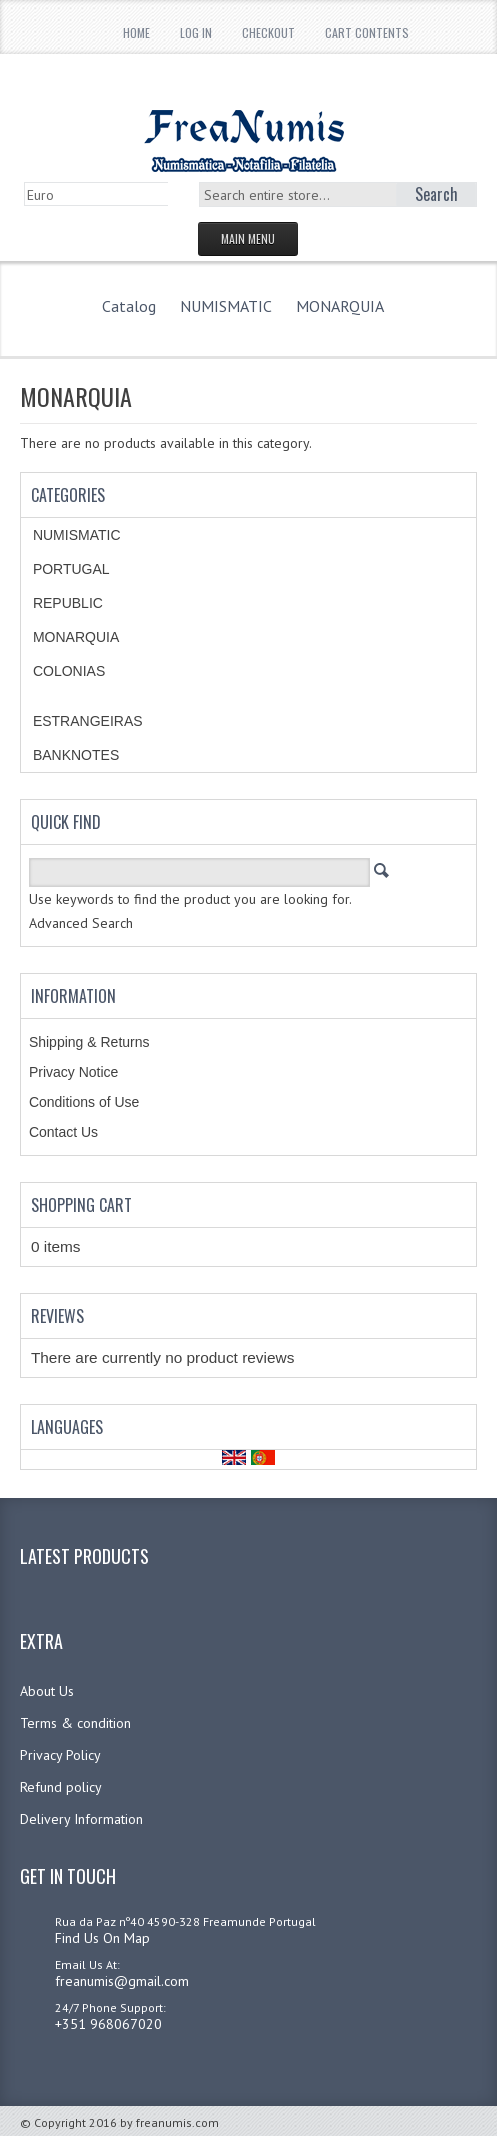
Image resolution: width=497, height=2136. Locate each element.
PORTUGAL (71, 569)
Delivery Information (81, 1819)
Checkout (268, 32)
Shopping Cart (81, 1205)
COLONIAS (69, 671)
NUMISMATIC (226, 306)
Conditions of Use (84, 1102)
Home (136, 32)
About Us (47, 1691)
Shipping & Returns (89, 1042)
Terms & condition (75, 1723)
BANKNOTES (76, 755)
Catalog (129, 306)
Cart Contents (367, 32)
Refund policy (61, 1787)
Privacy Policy (60, 1755)
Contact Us (63, 1132)
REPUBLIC (68, 603)
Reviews (57, 1316)
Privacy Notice (73, 1072)
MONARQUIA (340, 306)
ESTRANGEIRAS (88, 721)
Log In (196, 32)
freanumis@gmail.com (122, 1981)
